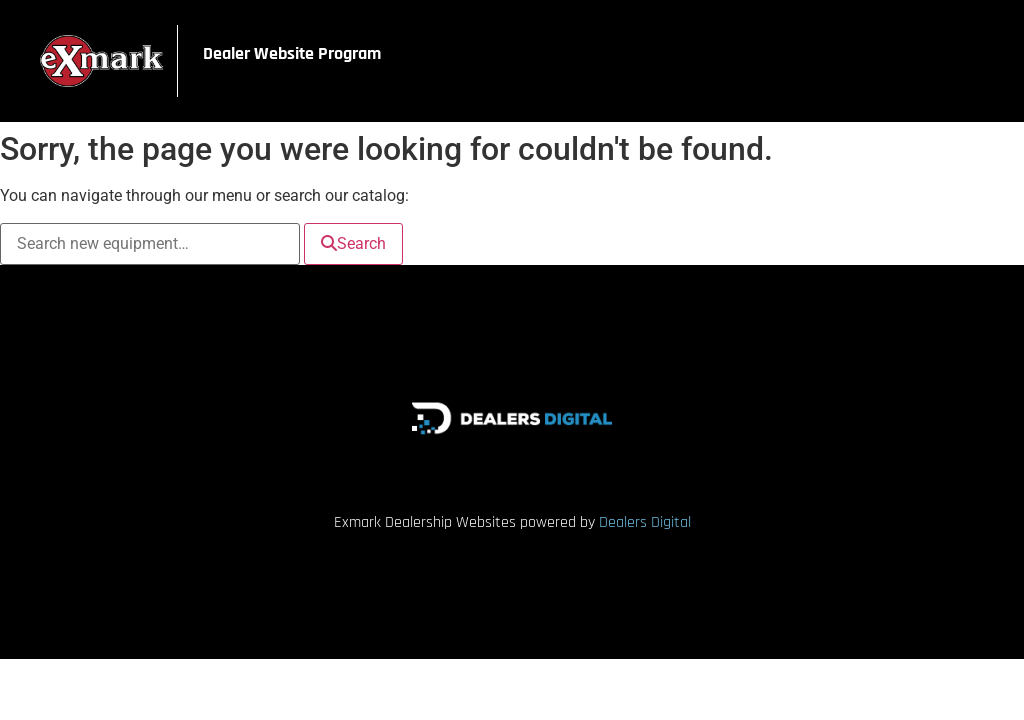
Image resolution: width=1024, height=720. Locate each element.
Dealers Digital (645, 522)
